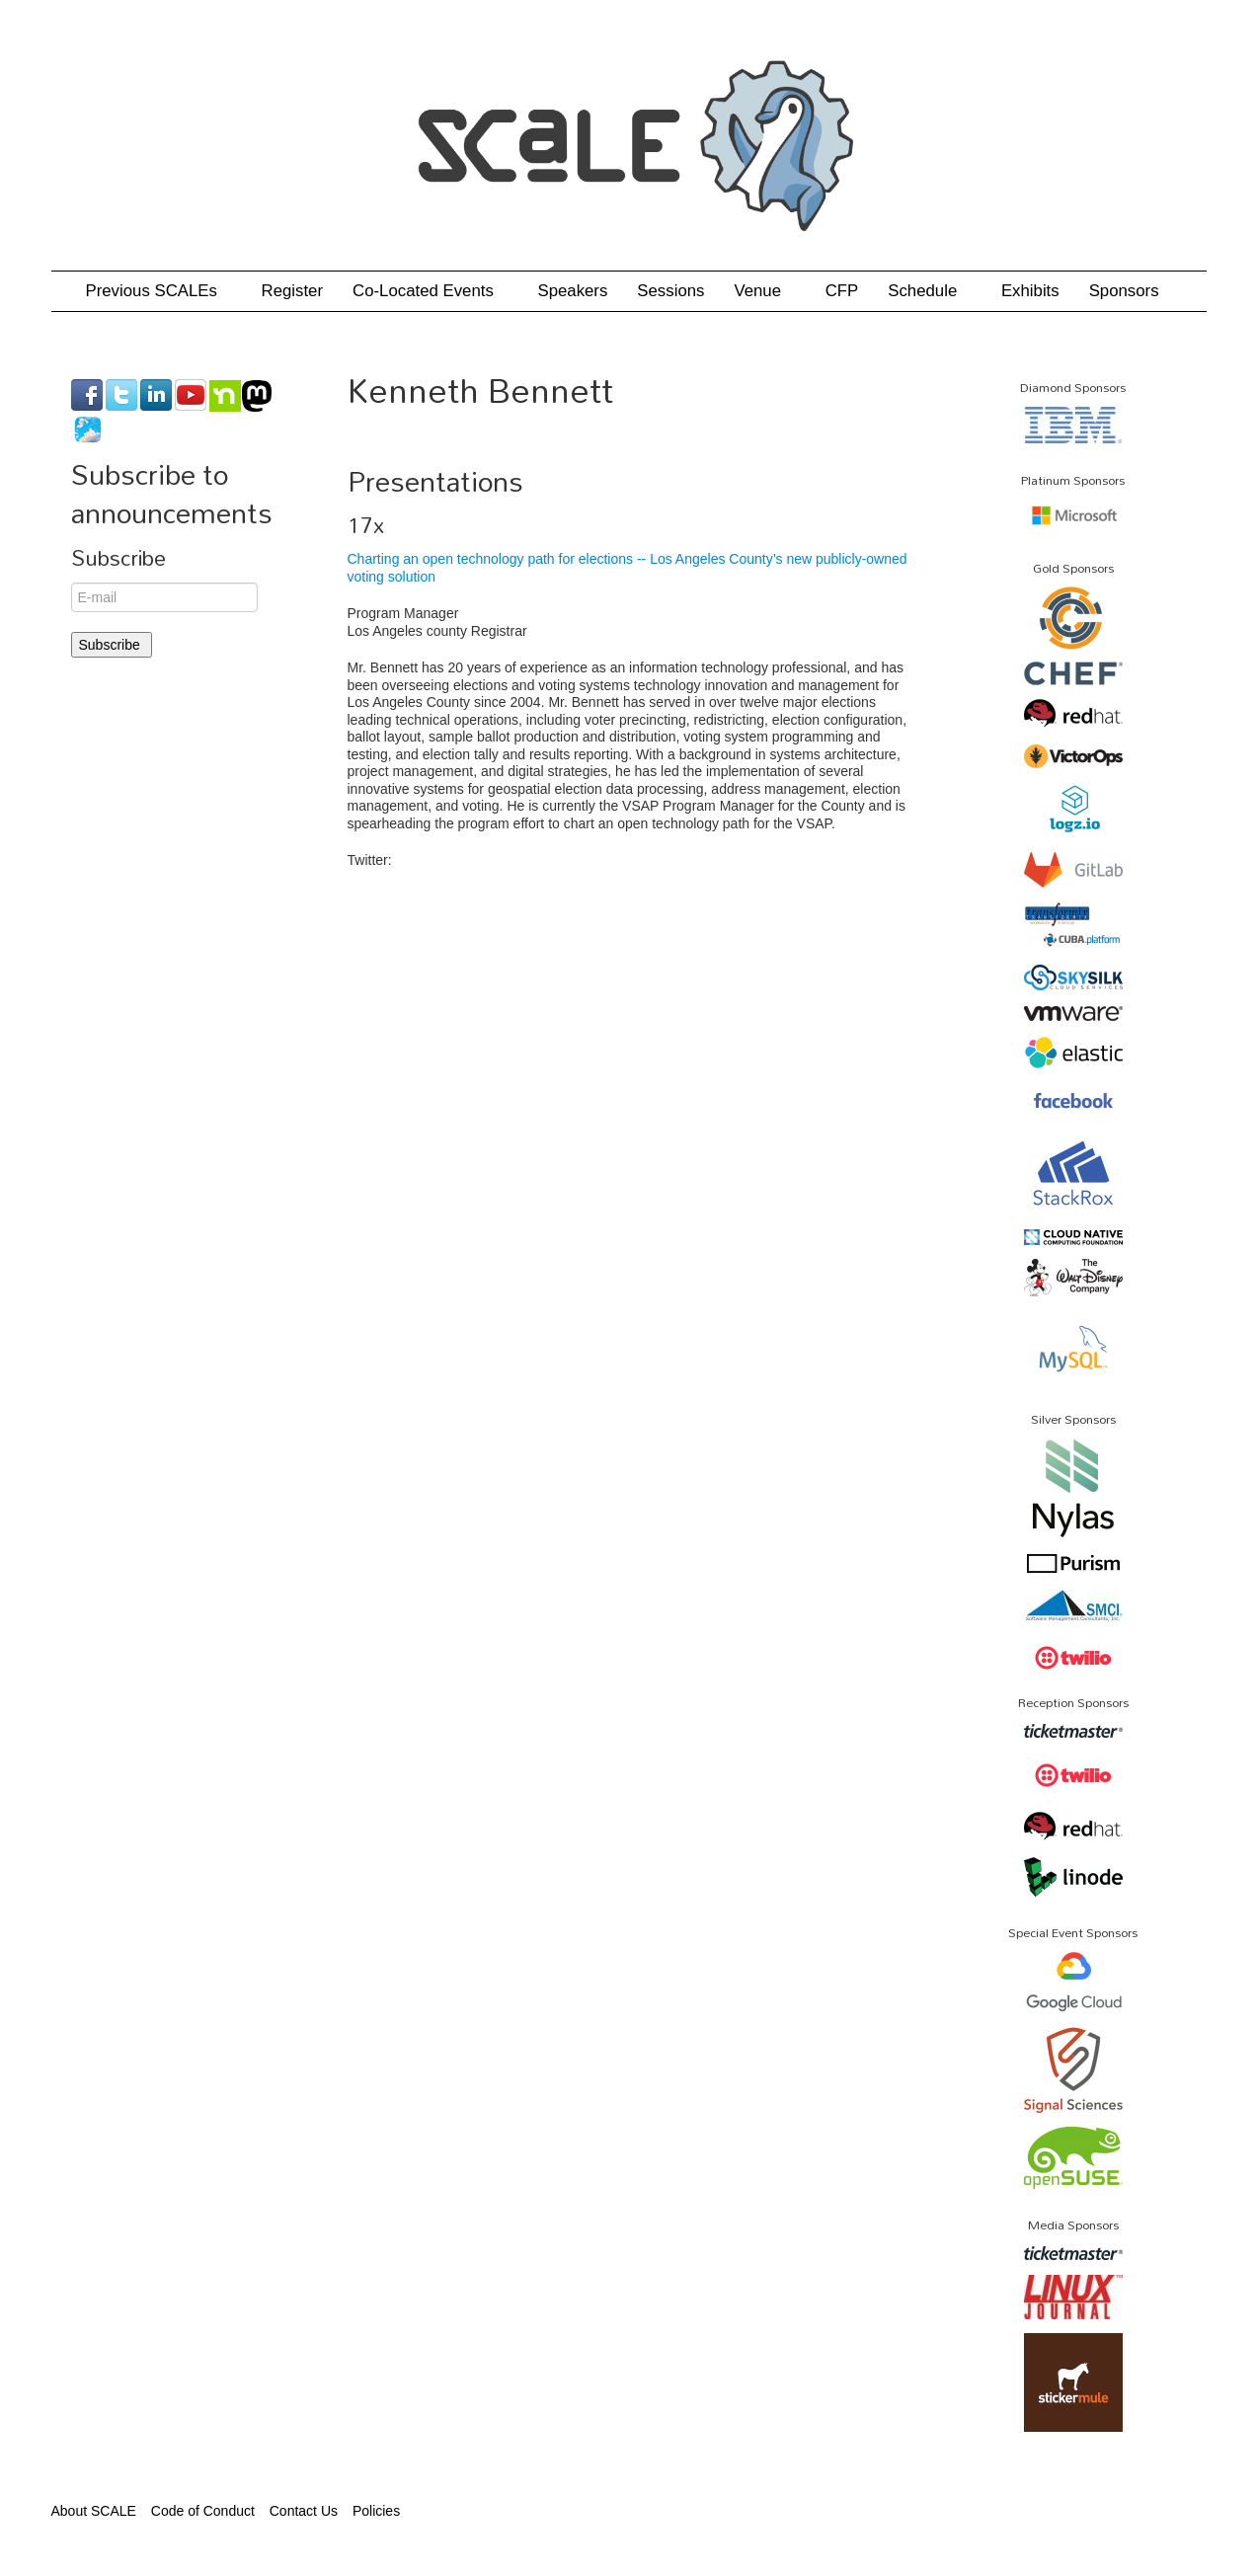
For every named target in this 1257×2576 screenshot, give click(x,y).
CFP (842, 290)
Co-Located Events (430, 290)
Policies (376, 2511)
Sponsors (1124, 290)
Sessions (670, 290)
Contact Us (304, 2511)
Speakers (572, 290)
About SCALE (93, 2511)
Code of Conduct (203, 2511)
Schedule (930, 290)
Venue (764, 290)
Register (293, 290)
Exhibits (1030, 290)
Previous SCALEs (159, 290)
